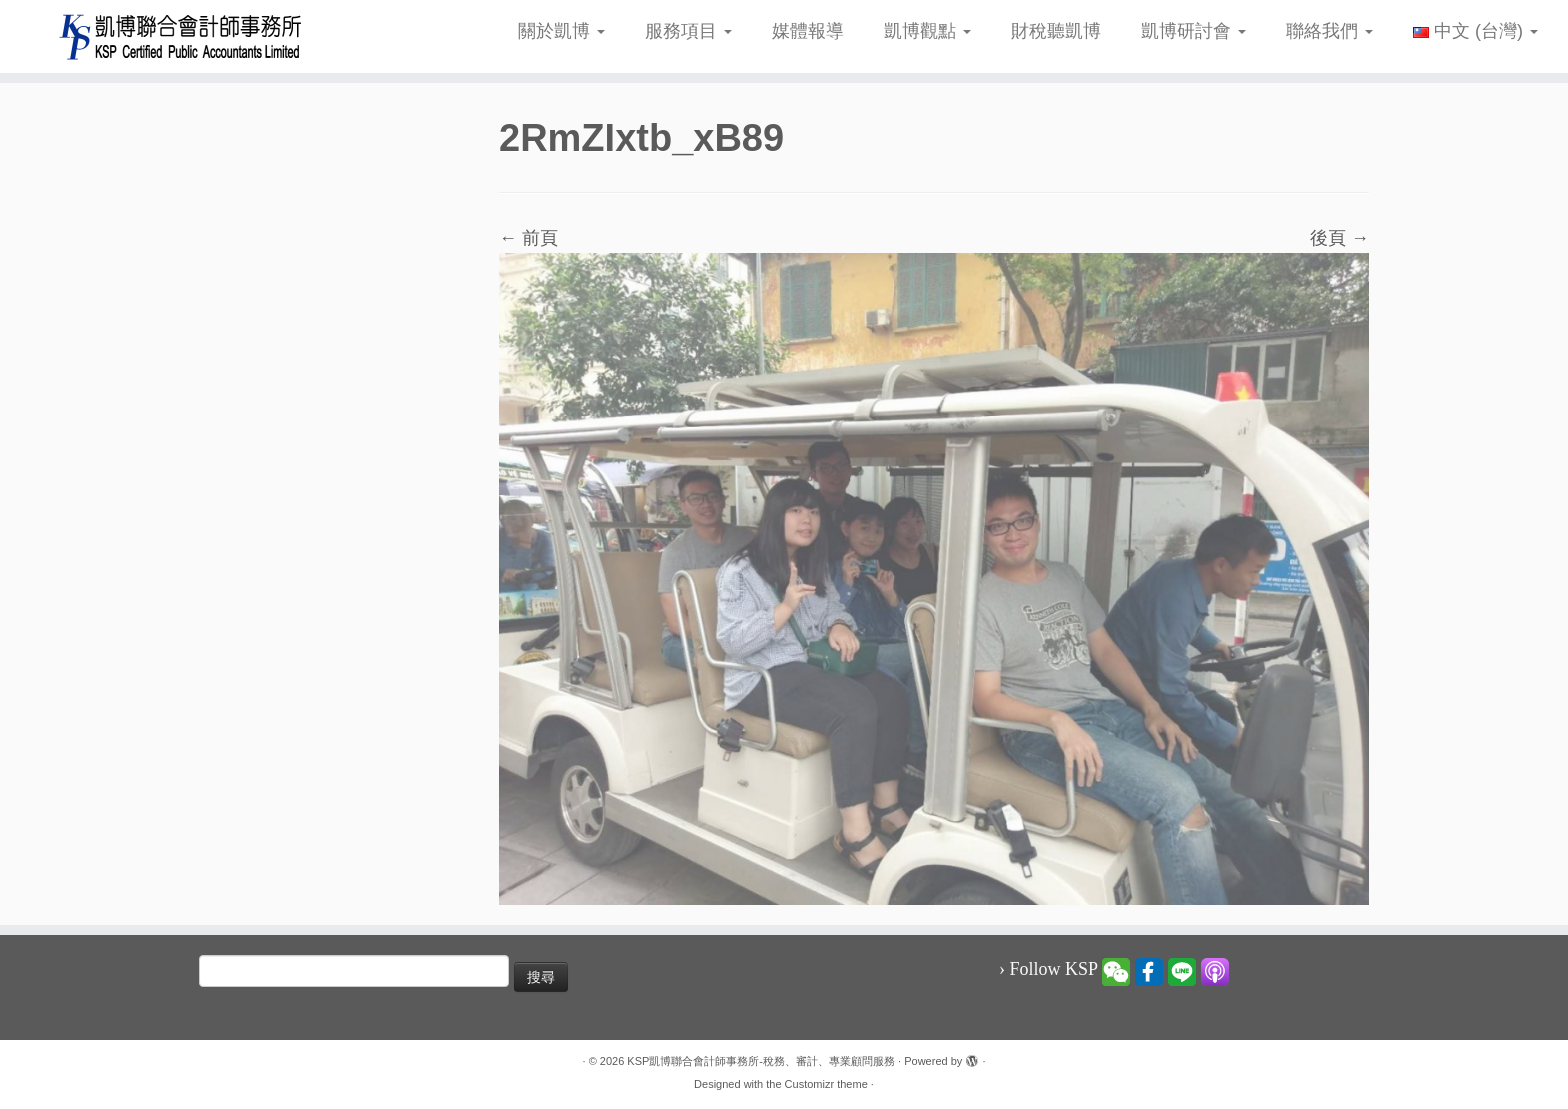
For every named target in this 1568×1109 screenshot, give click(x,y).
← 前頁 (528, 238)
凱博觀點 (927, 31)
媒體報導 (808, 31)
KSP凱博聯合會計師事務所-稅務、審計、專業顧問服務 (761, 1061)
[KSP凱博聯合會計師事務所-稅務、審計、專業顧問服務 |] (181, 36)
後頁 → (1339, 238)
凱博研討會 (1193, 31)
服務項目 (688, 31)
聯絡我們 (1329, 31)
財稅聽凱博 (1056, 31)
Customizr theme (826, 1084)
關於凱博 (561, 31)
